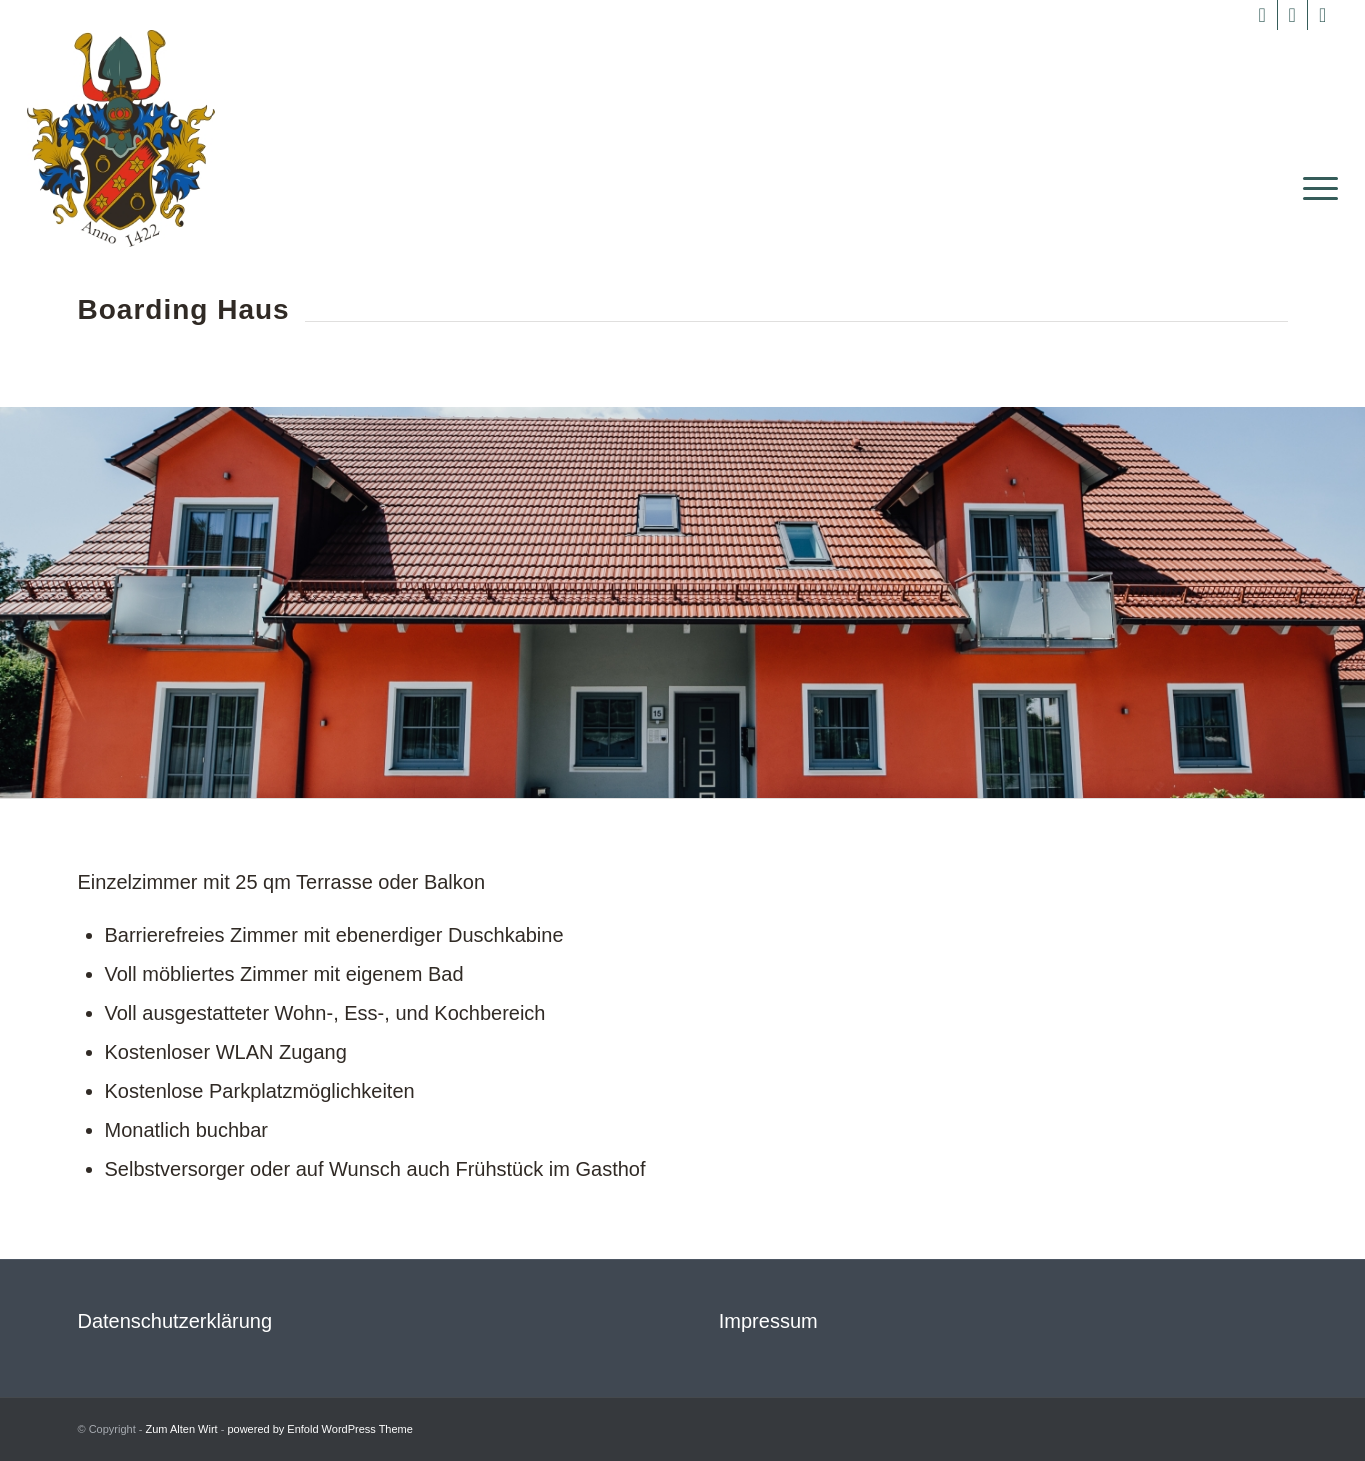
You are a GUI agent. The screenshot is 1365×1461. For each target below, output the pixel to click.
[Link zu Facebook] (1262, 15)
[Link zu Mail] (1323, 15)
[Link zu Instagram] (1292, 15)
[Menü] (1314, 188)
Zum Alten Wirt (182, 1429)
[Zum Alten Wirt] (120, 138)
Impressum (768, 1321)
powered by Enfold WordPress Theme (319, 1429)
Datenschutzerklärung (175, 1321)
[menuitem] (1314, 188)
